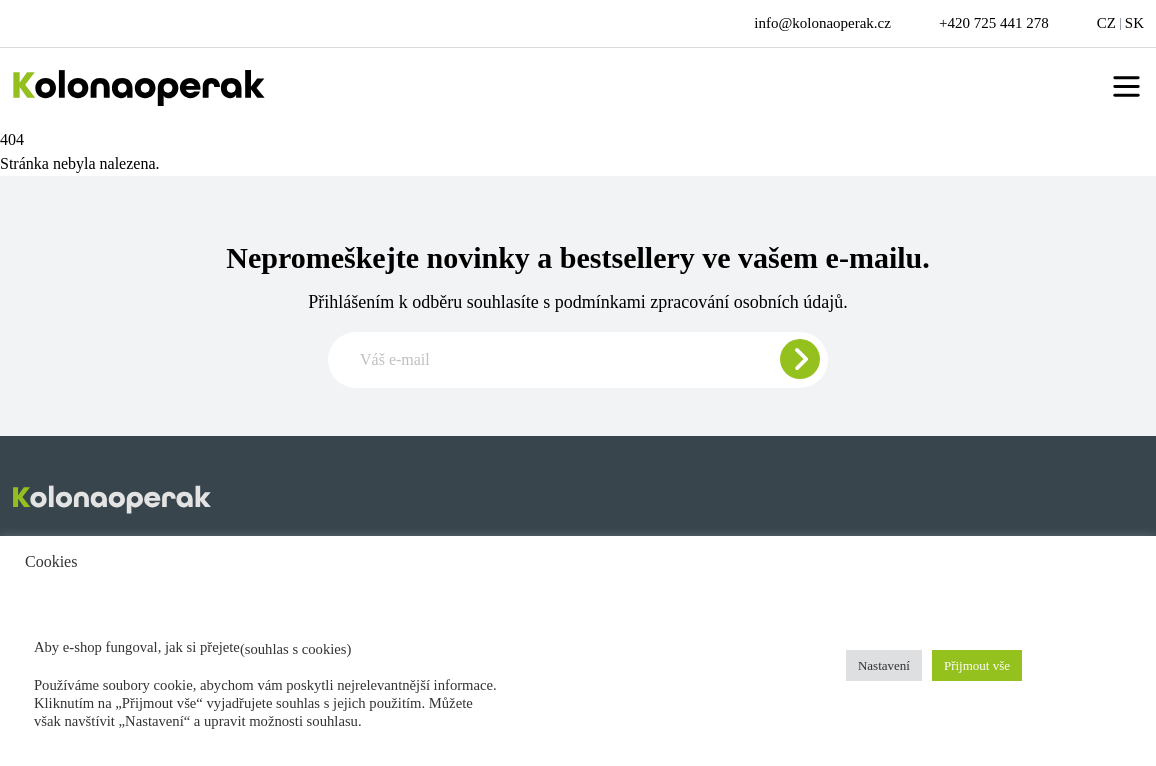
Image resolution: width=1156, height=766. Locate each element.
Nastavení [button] (884, 665)
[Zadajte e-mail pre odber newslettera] (578, 360)
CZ (1106, 23)
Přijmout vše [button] (977, 665)
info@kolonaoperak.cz (822, 23)
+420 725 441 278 (994, 23)
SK (1134, 23)
